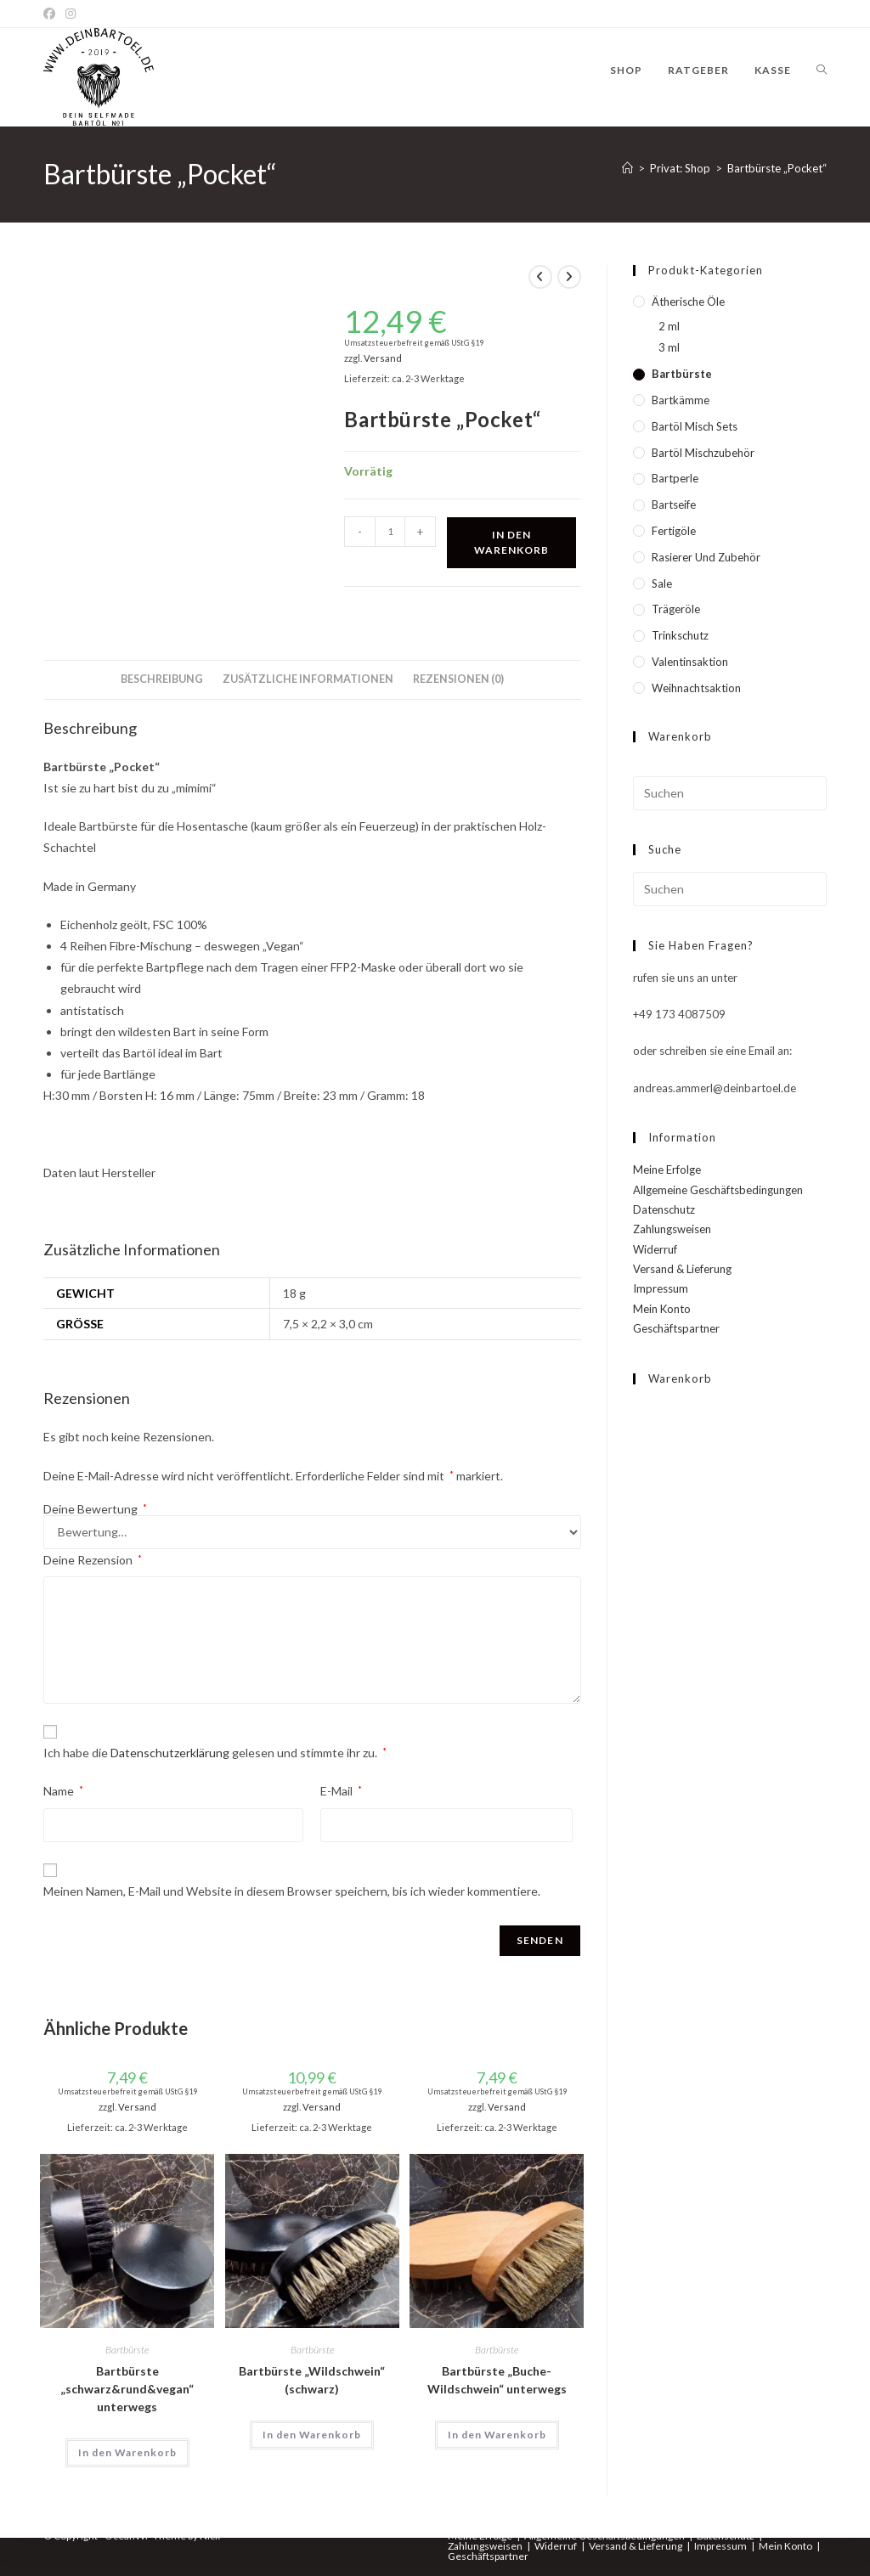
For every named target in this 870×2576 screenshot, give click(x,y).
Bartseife (674, 504)
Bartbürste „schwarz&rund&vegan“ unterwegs (127, 2389)
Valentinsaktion (690, 661)
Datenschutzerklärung (169, 1752)
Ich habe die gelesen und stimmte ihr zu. (215, 1752)
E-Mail (341, 1791)
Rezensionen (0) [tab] (458, 679)
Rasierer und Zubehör (706, 557)
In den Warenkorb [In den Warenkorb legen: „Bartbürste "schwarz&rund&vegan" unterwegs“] (127, 2452)
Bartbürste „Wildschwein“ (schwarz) (312, 2380)
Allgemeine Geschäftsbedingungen (718, 1190)
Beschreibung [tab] (162, 679)
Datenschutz (664, 1209)
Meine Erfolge (667, 1169)
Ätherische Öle (688, 301)
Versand (383, 358)
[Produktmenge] (390, 531)
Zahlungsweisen (672, 1229)
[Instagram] (70, 13)
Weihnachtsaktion (696, 688)
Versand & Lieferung (682, 1269)
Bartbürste (127, 2349)
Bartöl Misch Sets (694, 426)
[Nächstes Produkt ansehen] (569, 277)
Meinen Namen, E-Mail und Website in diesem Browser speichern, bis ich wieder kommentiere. (291, 1891)
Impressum (660, 1288)
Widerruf (655, 1249)
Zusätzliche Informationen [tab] (308, 679)
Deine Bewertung (95, 1509)
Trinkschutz (680, 635)
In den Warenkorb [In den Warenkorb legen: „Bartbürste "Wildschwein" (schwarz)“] (312, 2434)
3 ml (669, 347)
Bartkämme (680, 400)
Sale (662, 583)
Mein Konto (662, 1309)
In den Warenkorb (511, 542)
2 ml (669, 326)
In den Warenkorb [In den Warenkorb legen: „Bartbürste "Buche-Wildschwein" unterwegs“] (497, 2434)
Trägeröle (676, 609)
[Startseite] (627, 168)
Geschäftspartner (676, 1328)
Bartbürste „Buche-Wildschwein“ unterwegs (497, 2380)
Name (63, 1791)
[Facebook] (51, 13)
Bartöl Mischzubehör (703, 452)
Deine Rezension (92, 1560)
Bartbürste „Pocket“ (777, 168)
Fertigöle (674, 531)
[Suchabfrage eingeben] (730, 793)
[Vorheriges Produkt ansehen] (540, 277)
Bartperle (675, 478)
